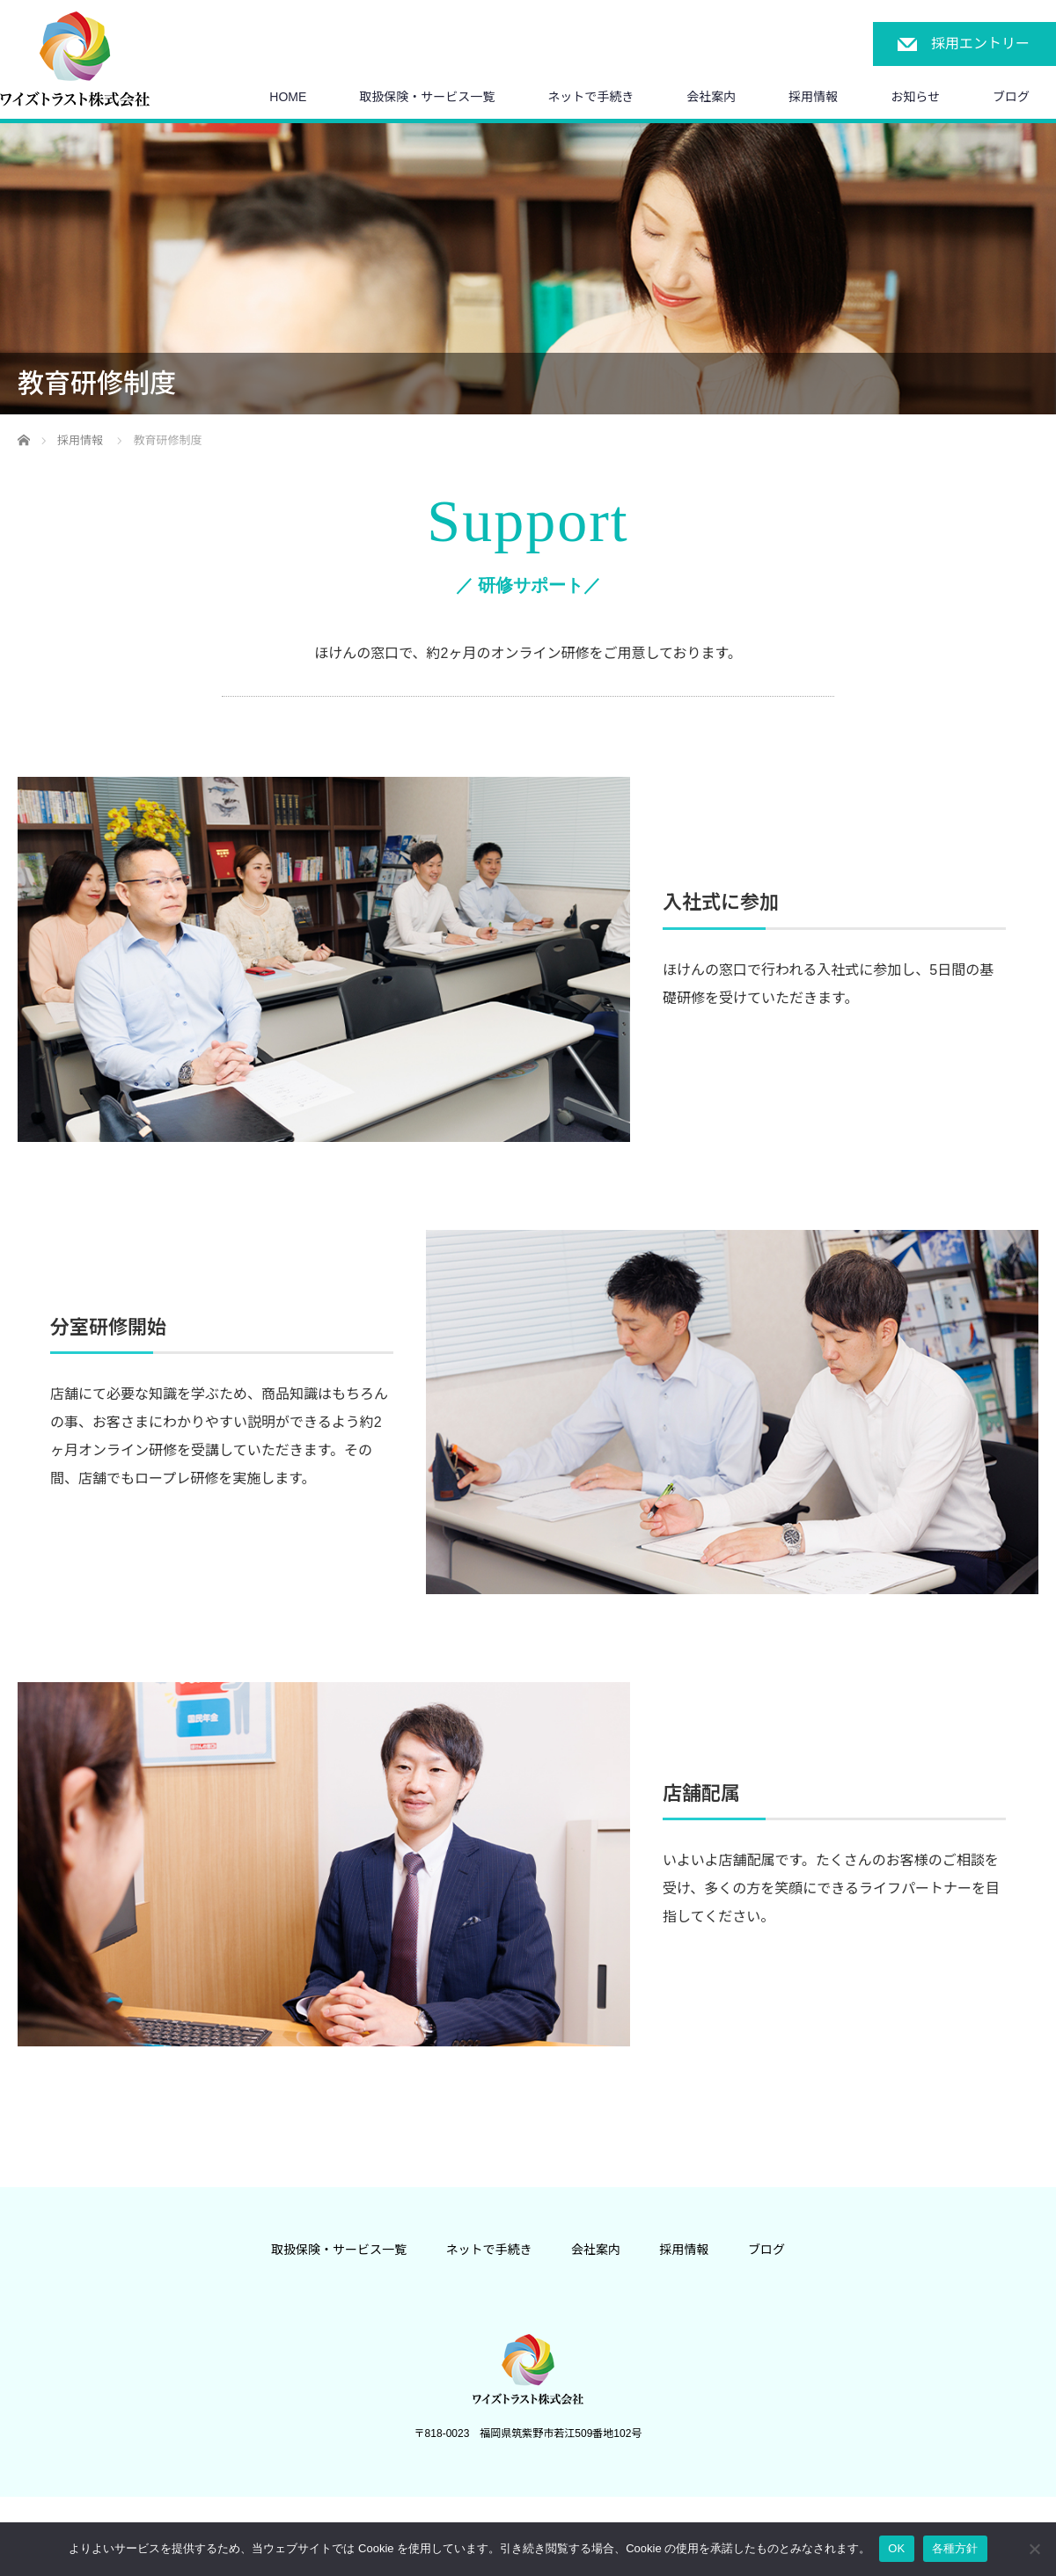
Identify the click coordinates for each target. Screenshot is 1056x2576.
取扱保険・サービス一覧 (427, 97)
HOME (287, 97)
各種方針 (955, 2548)
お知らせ (915, 97)
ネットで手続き (590, 97)
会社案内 (711, 97)
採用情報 (813, 97)
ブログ (1011, 97)
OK (896, 2548)
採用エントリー (980, 43)
